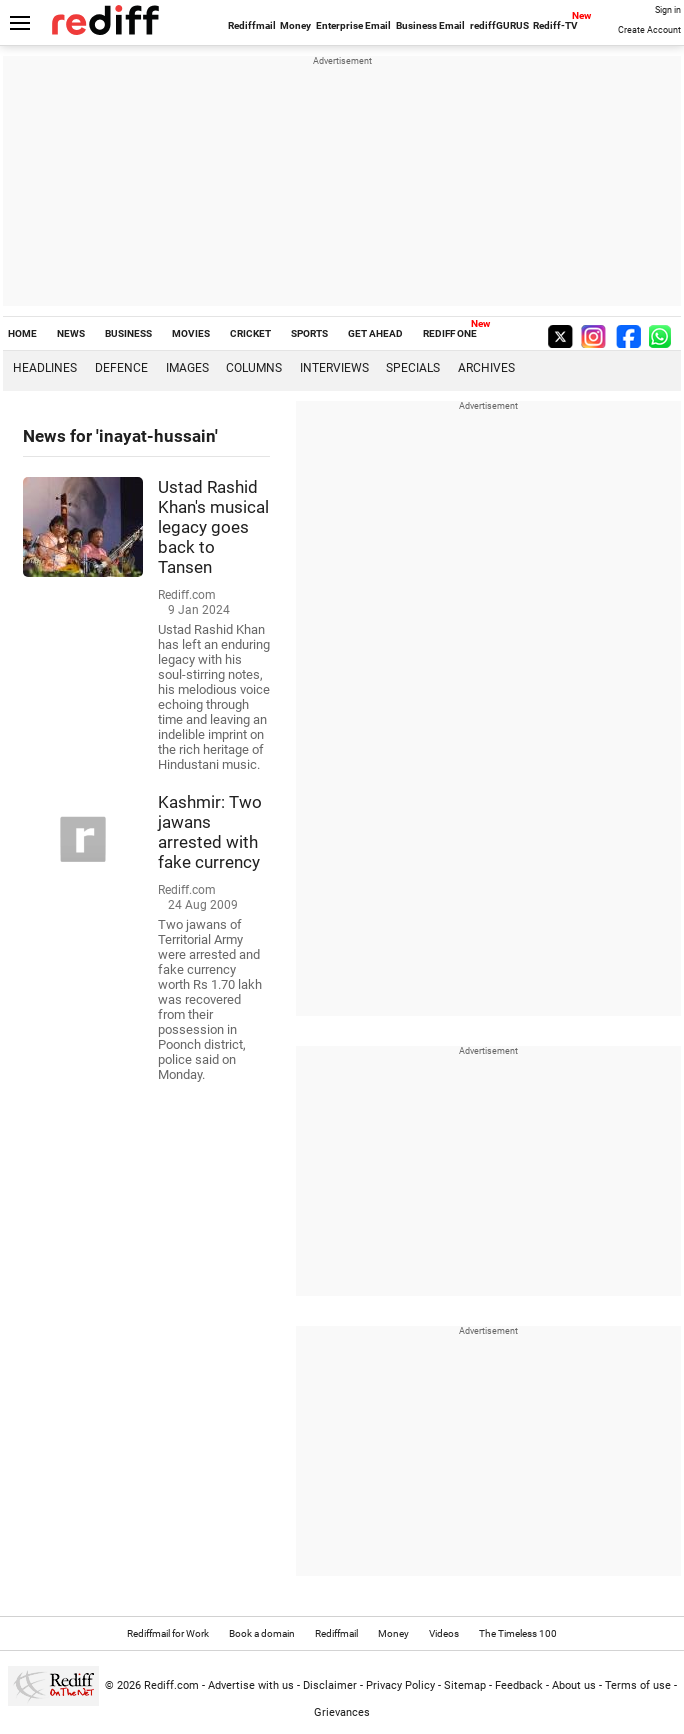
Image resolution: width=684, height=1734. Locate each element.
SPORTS (309, 333)
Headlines (45, 368)
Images (187, 368)
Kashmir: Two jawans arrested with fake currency (210, 832)
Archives (486, 368)
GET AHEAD (375, 333)
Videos (444, 1633)
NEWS (71, 333)
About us (574, 1685)
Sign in (668, 10)
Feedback (519, 1685)
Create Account (649, 30)
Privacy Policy (400, 1685)
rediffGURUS (499, 25)
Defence (121, 368)
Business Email (430, 25)
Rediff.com (171, 1685)
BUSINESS (128, 333)
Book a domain (262, 1633)
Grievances (342, 1712)
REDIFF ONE (450, 333)
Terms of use (638, 1685)
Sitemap (465, 1685)
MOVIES (191, 333)
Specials (413, 368)
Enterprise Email (353, 25)
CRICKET (250, 333)
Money (295, 25)
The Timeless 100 (518, 1633)
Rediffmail (252, 25)
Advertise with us (251, 1685)
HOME (22, 333)
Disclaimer (330, 1685)
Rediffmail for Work (168, 1633)
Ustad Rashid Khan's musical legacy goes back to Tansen (213, 527)
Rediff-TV (555, 25)
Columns (254, 368)
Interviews (334, 368)
